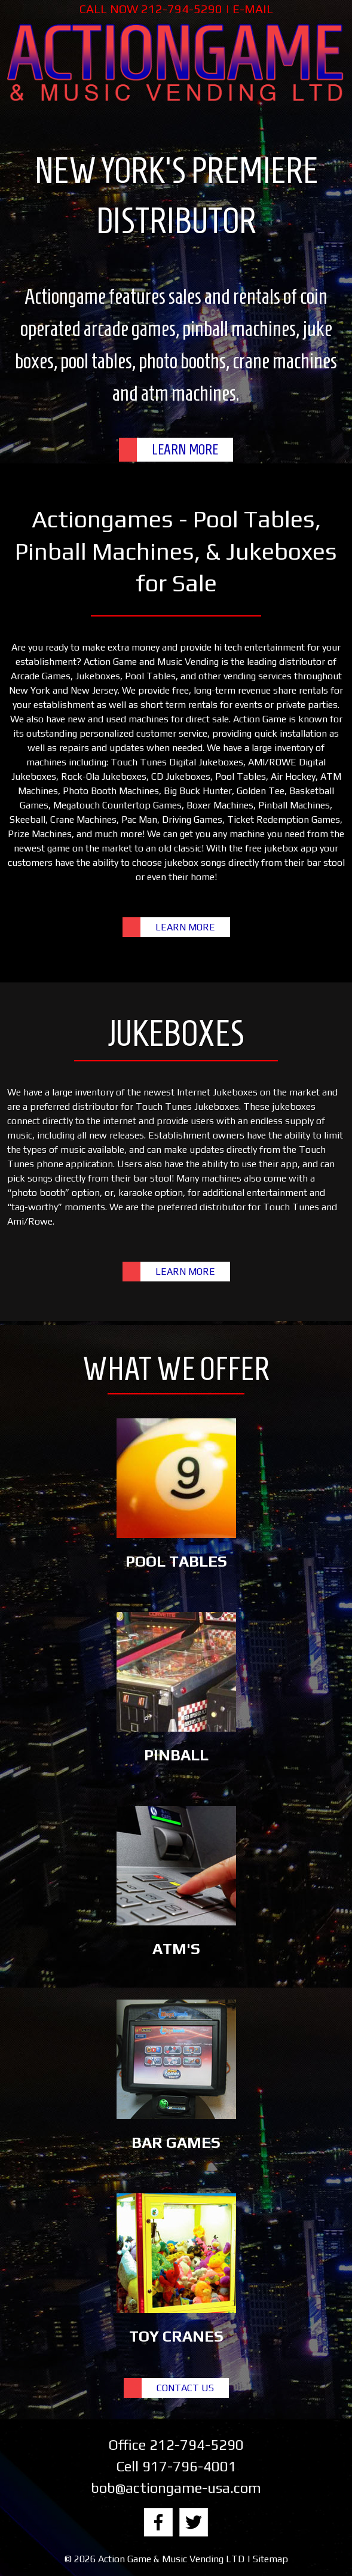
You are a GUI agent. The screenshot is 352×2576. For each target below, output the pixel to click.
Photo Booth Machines (111, 790)
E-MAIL (252, 9)
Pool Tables (150, 676)
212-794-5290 (181, 9)
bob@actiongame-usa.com (176, 2488)
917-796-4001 (189, 2466)
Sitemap (270, 2559)
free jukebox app (281, 848)
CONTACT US (185, 2388)
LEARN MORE (185, 449)
